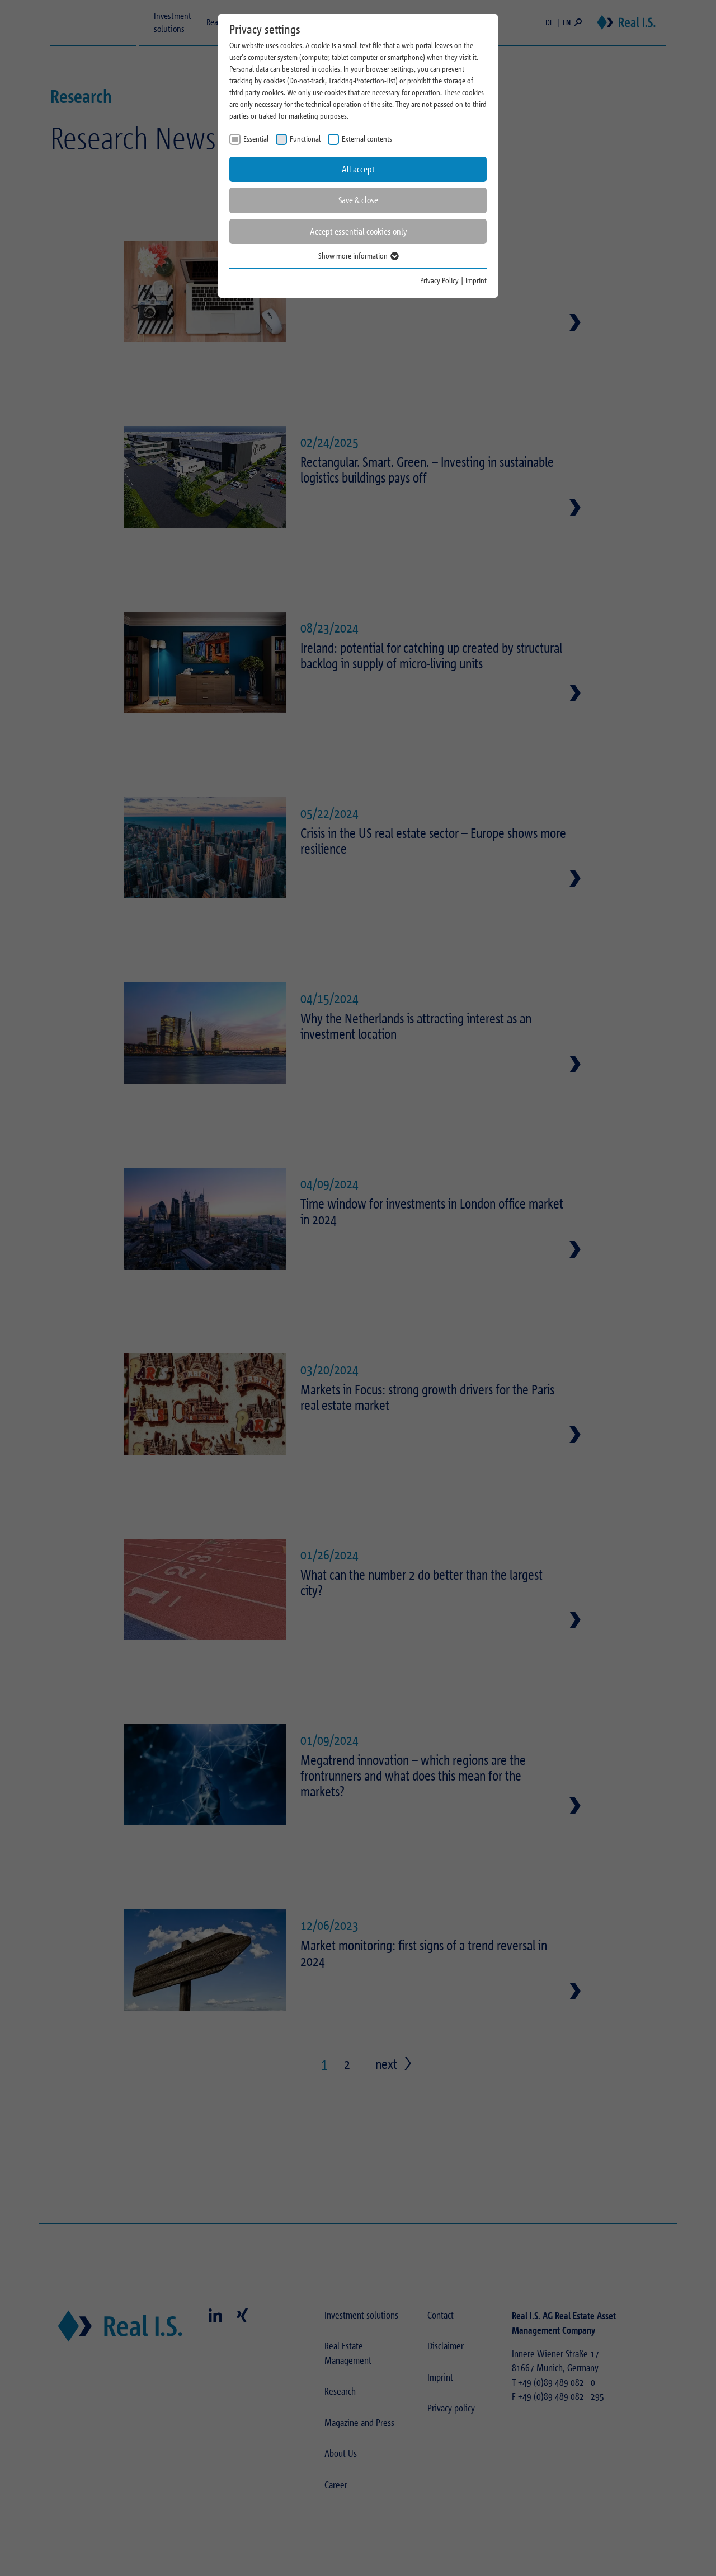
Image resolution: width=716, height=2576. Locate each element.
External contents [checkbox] (367, 138)
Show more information (358, 255)
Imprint (476, 280)
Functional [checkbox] (305, 138)
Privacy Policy (439, 280)
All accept (358, 169)
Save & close (358, 200)
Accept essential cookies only (358, 231)
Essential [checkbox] (255, 138)
